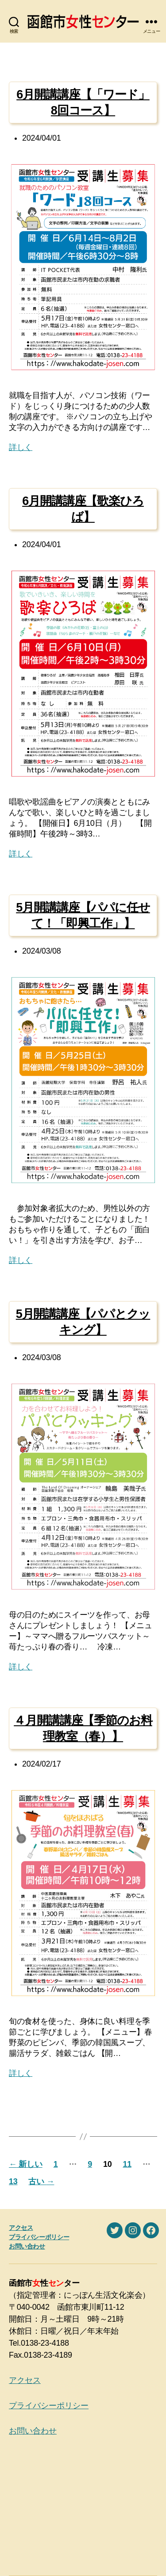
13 (13, 2181)
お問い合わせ (27, 2246)
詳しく (20, 447)
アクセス (21, 2227)
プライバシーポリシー (39, 2237)
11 (127, 2164)
